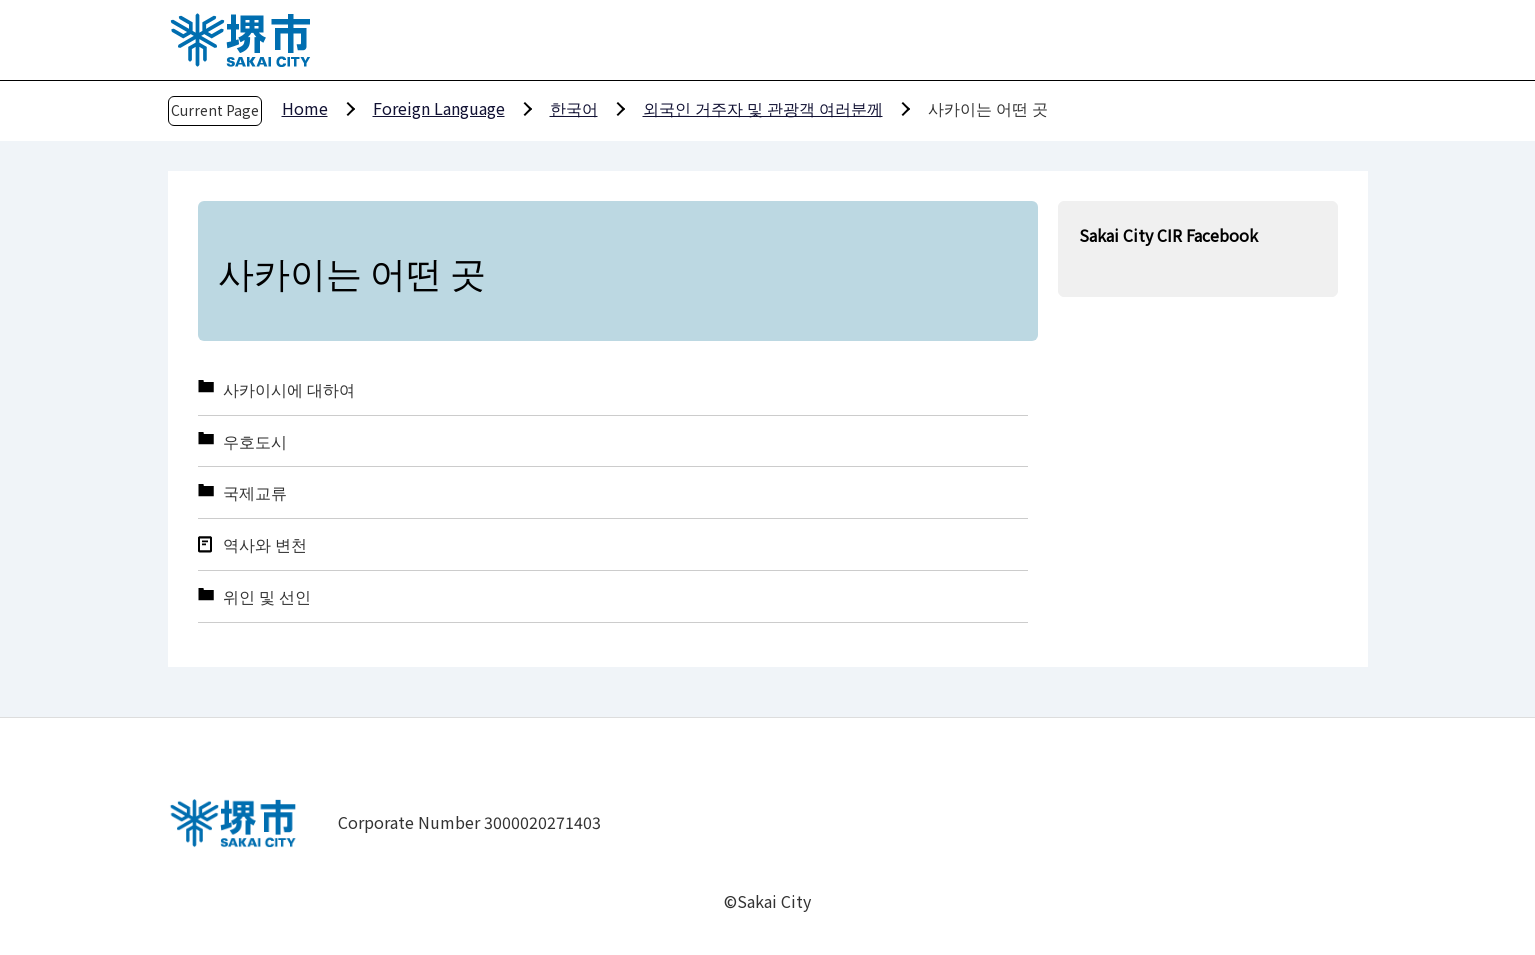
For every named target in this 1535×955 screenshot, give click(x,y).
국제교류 (255, 492)
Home (305, 108)
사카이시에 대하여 (289, 389)
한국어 (574, 108)
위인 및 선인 (267, 596)
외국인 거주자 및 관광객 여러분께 (763, 108)
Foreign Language (439, 108)
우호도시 (255, 441)
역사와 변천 (265, 544)
